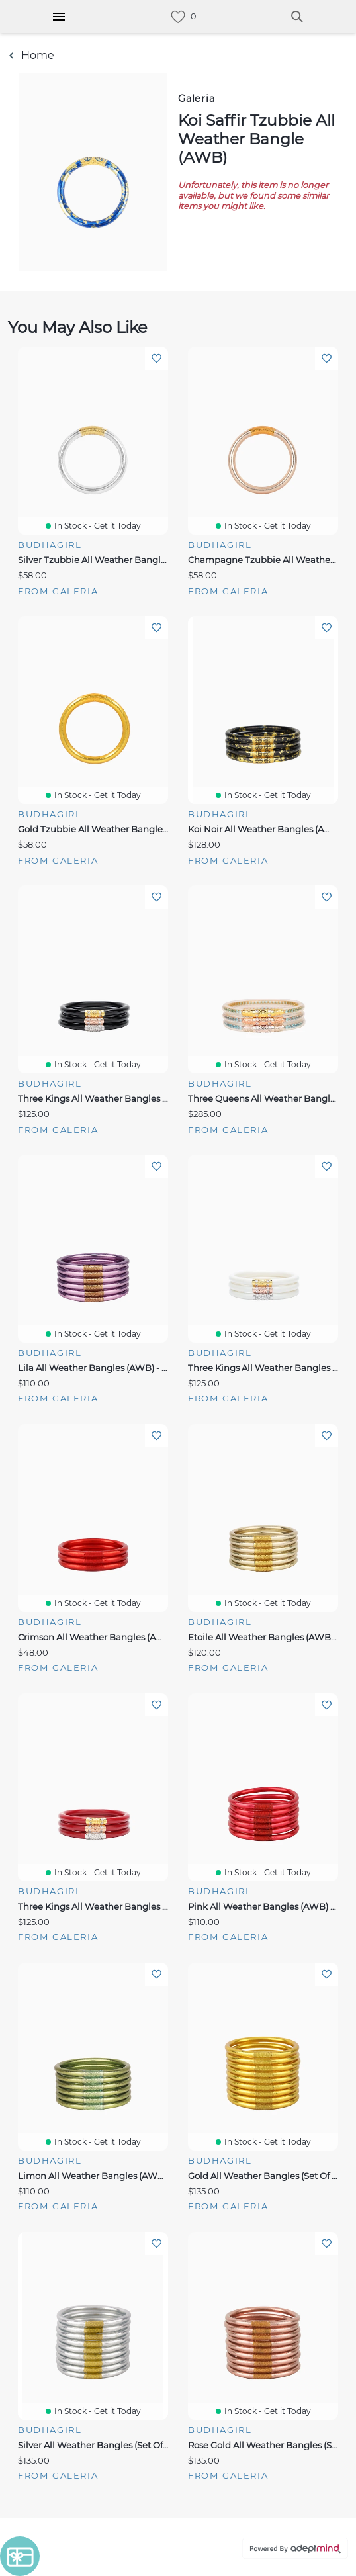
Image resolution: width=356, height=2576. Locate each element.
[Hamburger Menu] (59, 17)
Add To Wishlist (156, 358)
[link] (178, 17)
